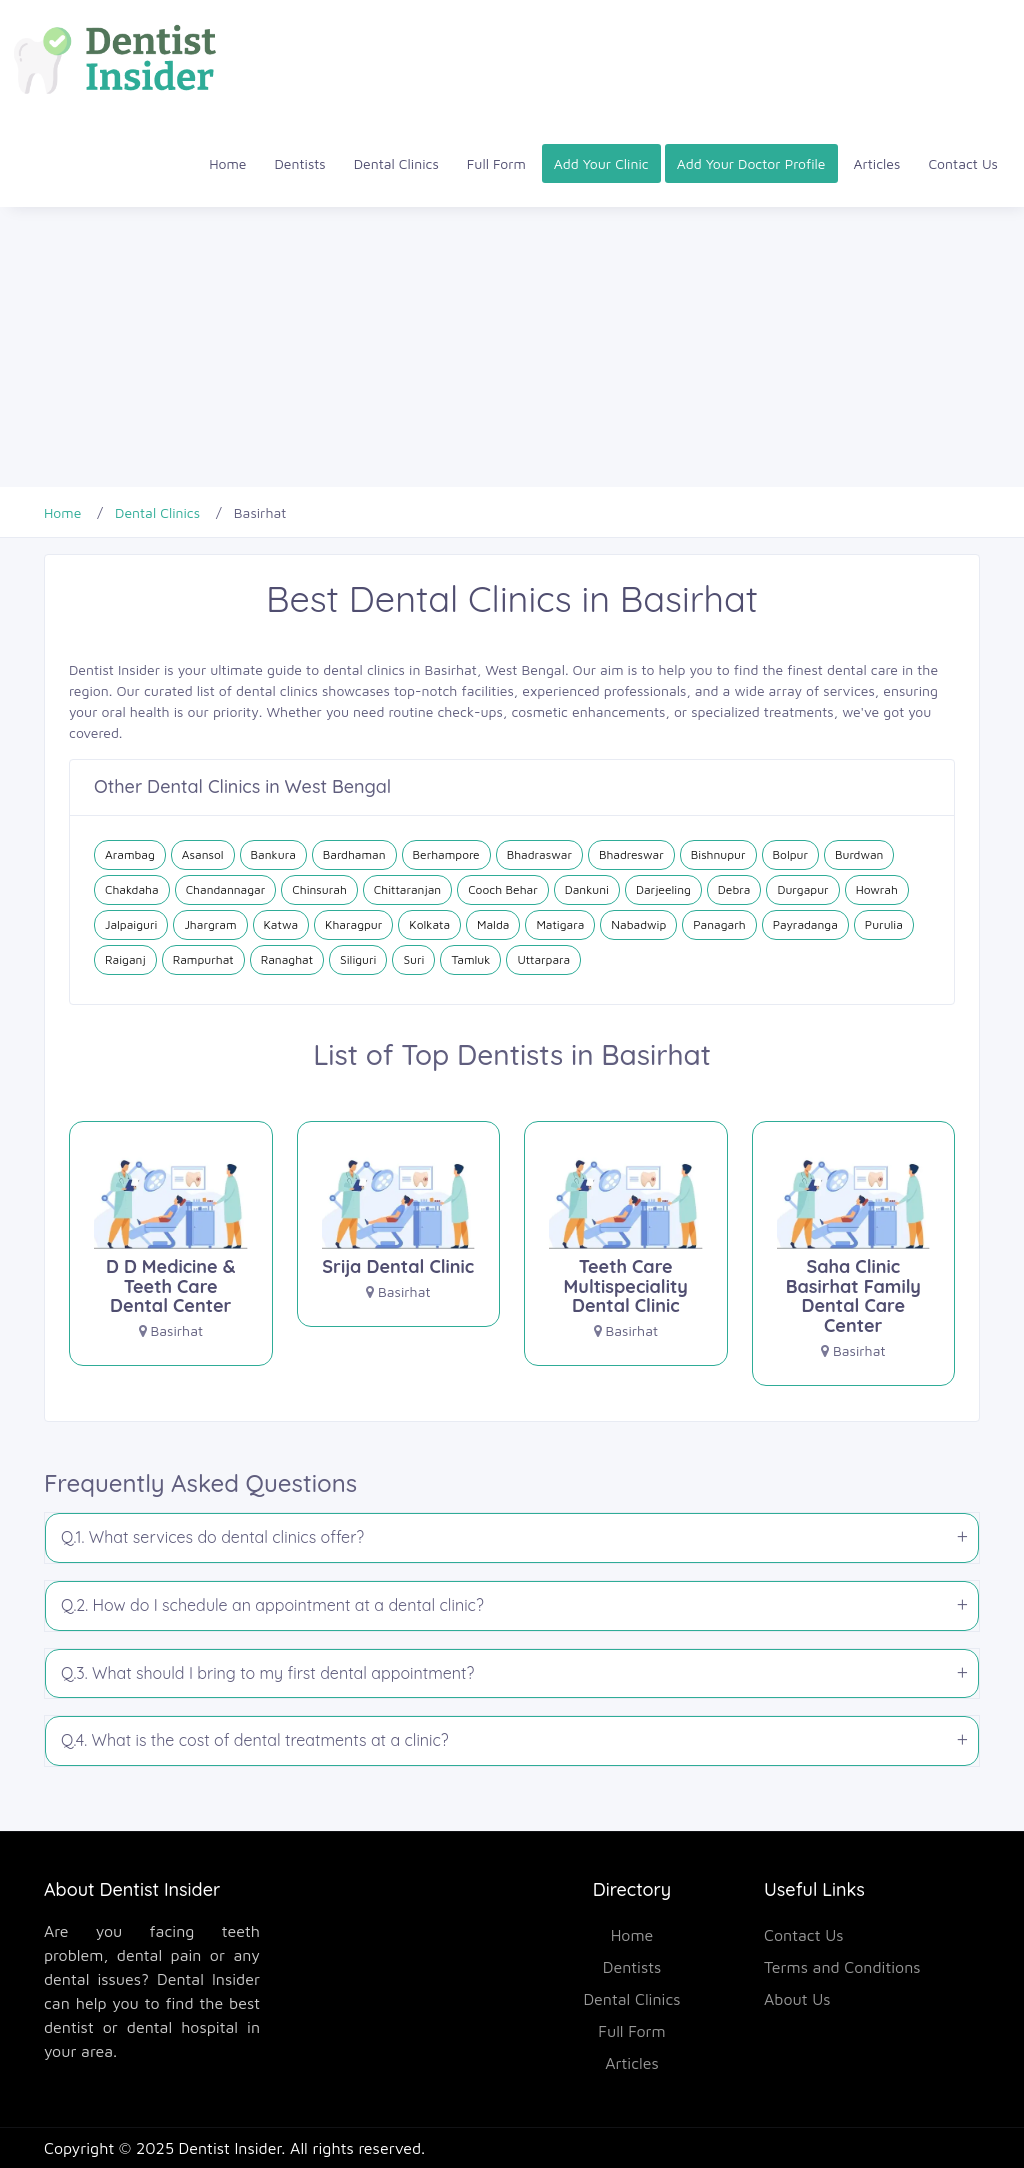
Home (227, 163)
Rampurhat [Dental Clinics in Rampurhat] (203, 959)
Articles (877, 163)
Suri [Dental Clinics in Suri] (413, 959)
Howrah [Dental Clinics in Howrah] (877, 889)
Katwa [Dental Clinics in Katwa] (281, 924)
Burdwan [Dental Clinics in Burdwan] (859, 854)
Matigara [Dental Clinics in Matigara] (560, 924)
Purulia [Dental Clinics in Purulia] (884, 924)
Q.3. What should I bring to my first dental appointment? (267, 1673)
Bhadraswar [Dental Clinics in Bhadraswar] (539, 854)
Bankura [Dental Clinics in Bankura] (273, 854)
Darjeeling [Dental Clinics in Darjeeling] (663, 889)
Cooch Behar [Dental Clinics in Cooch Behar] (503, 889)
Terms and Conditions (842, 1967)
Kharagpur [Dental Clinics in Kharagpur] (353, 924)
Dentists (300, 163)
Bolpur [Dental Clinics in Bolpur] (790, 854)
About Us (797, 1999)
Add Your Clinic (601, 163)
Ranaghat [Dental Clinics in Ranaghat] (287, 959)
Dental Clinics (396, 163)
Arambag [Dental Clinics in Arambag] (130, 854)
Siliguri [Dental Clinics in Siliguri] (358, 959)
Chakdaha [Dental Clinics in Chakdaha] (132, 889)
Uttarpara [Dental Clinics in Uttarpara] (543, 959)
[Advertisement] (512, 347)
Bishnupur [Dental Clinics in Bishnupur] (718, 854)
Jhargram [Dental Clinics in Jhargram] (210, 924)
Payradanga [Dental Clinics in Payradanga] (805, 924)
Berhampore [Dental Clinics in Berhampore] (446, 854)
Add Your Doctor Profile (751, 163)
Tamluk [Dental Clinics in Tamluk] (470, 959)
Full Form (496, 163)
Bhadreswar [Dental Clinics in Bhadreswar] (631, 854)
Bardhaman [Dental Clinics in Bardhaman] (354, 854)
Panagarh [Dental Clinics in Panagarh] (719, 924)
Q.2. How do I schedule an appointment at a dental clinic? (272, 1605)
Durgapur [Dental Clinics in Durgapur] (802, 889)
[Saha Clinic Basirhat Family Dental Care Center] (854, 1261)
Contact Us (963, 163)
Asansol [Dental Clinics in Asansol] (203, 854)
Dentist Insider (230, 2148)
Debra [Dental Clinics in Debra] (734, 889)
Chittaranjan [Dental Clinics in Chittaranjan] (407, 889)
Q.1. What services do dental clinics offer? (212, 1537)
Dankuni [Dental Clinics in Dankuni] (587, 889)
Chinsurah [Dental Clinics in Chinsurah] (319, 889)
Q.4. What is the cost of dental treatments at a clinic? (255, 1740)
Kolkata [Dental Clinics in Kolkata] (429, 924)
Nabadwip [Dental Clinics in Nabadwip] (638, 924)
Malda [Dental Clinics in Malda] (493, 924)
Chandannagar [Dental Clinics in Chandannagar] (226, 889)
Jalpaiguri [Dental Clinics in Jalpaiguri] (131, 924)
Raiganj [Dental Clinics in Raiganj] (125, 959)
